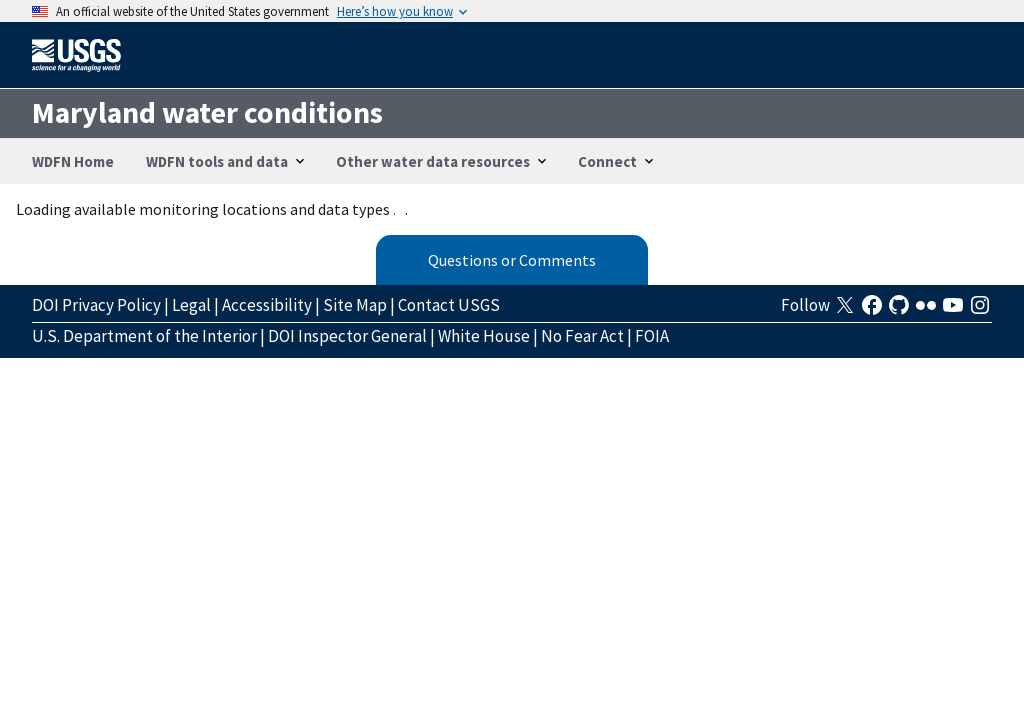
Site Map (355, 305)
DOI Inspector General (347, 336)
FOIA (652, 336)
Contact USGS (449, 305)
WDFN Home (73, 161)
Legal (191, 305)
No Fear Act (582, 336)
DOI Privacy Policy (96, 305)
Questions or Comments (512, 260)
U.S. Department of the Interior (144, 336)
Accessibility (267, 305)
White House (484, 336)
